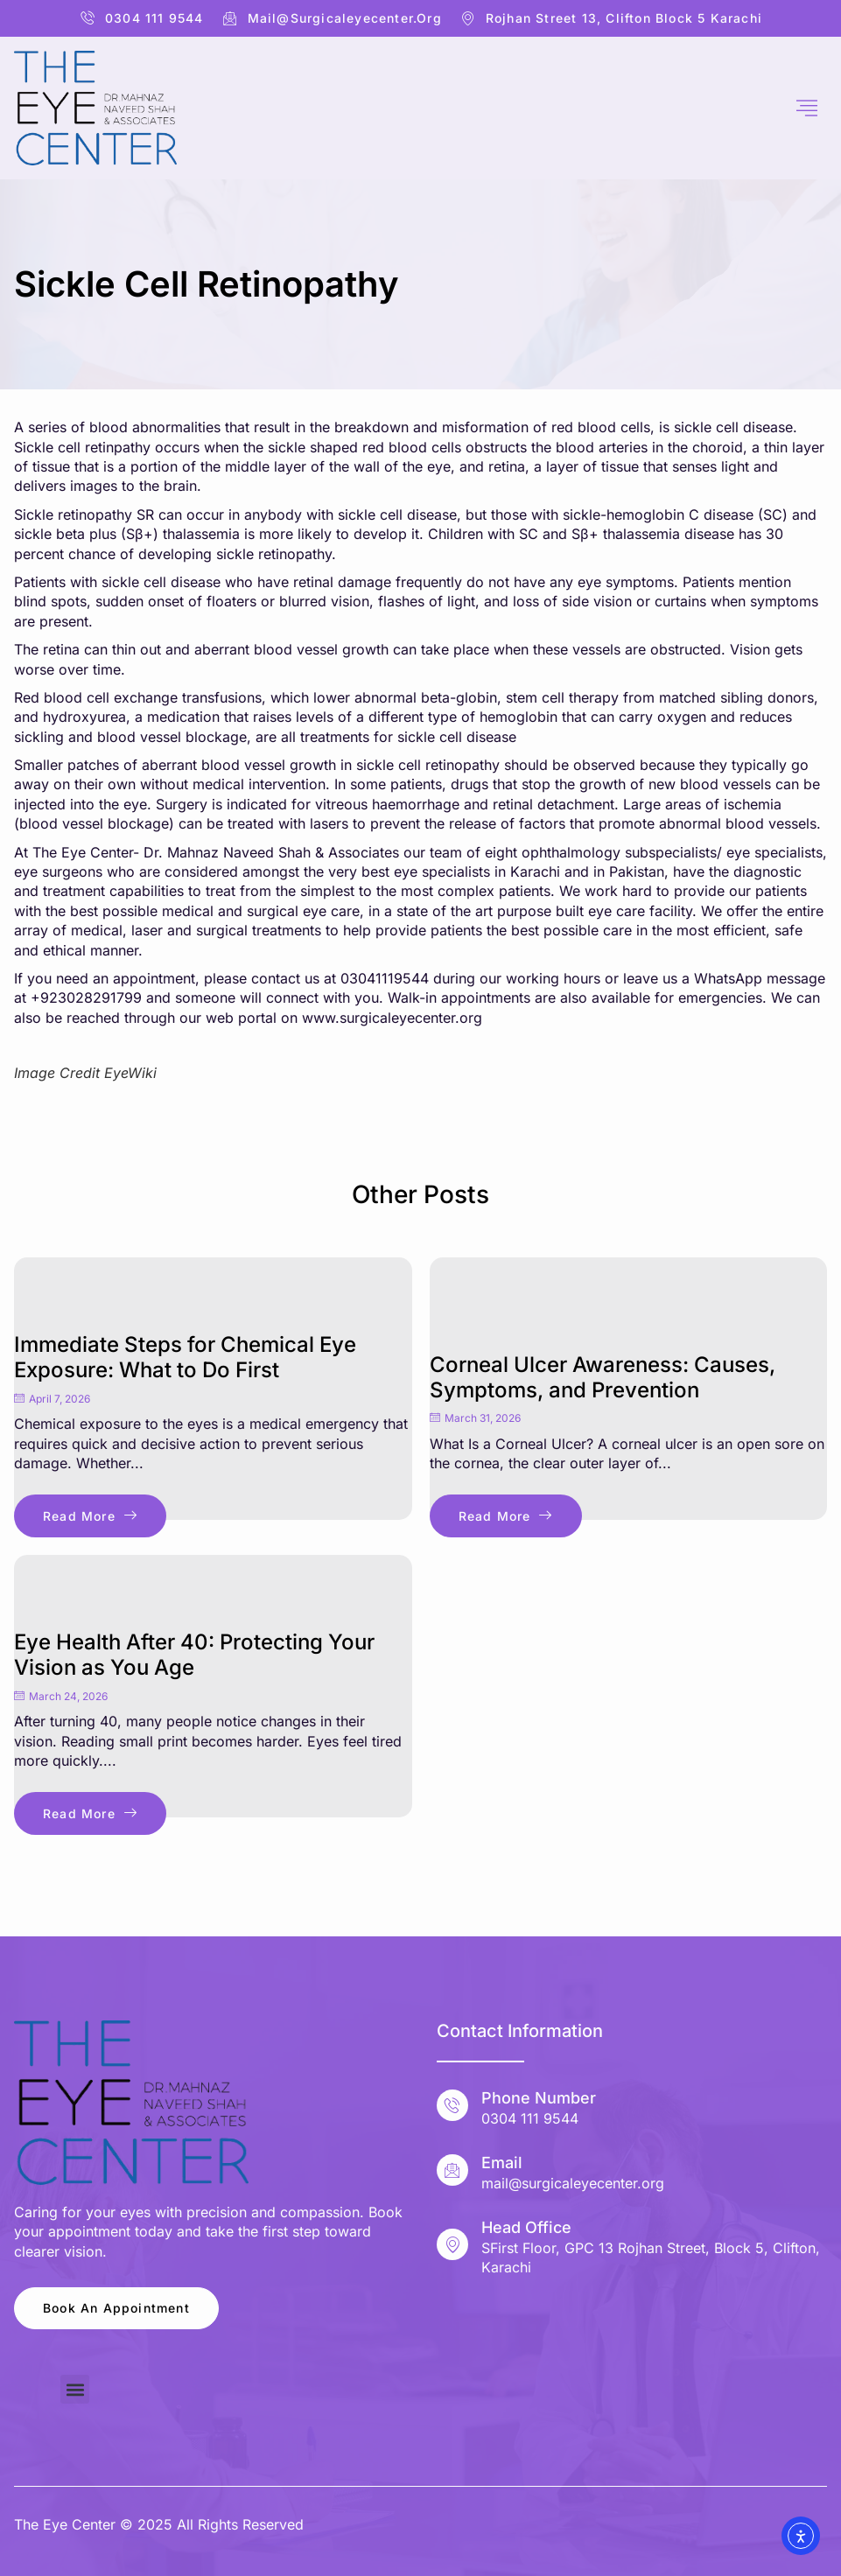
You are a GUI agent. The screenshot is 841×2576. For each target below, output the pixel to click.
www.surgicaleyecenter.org (392, 1017)
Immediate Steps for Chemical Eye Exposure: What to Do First (185, 1357)
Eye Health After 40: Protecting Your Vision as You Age (194, 1654)
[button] (74, 2389)
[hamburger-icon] (807, 108)
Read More (90, 1515)
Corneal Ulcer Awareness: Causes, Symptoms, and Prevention (602, 1377)
